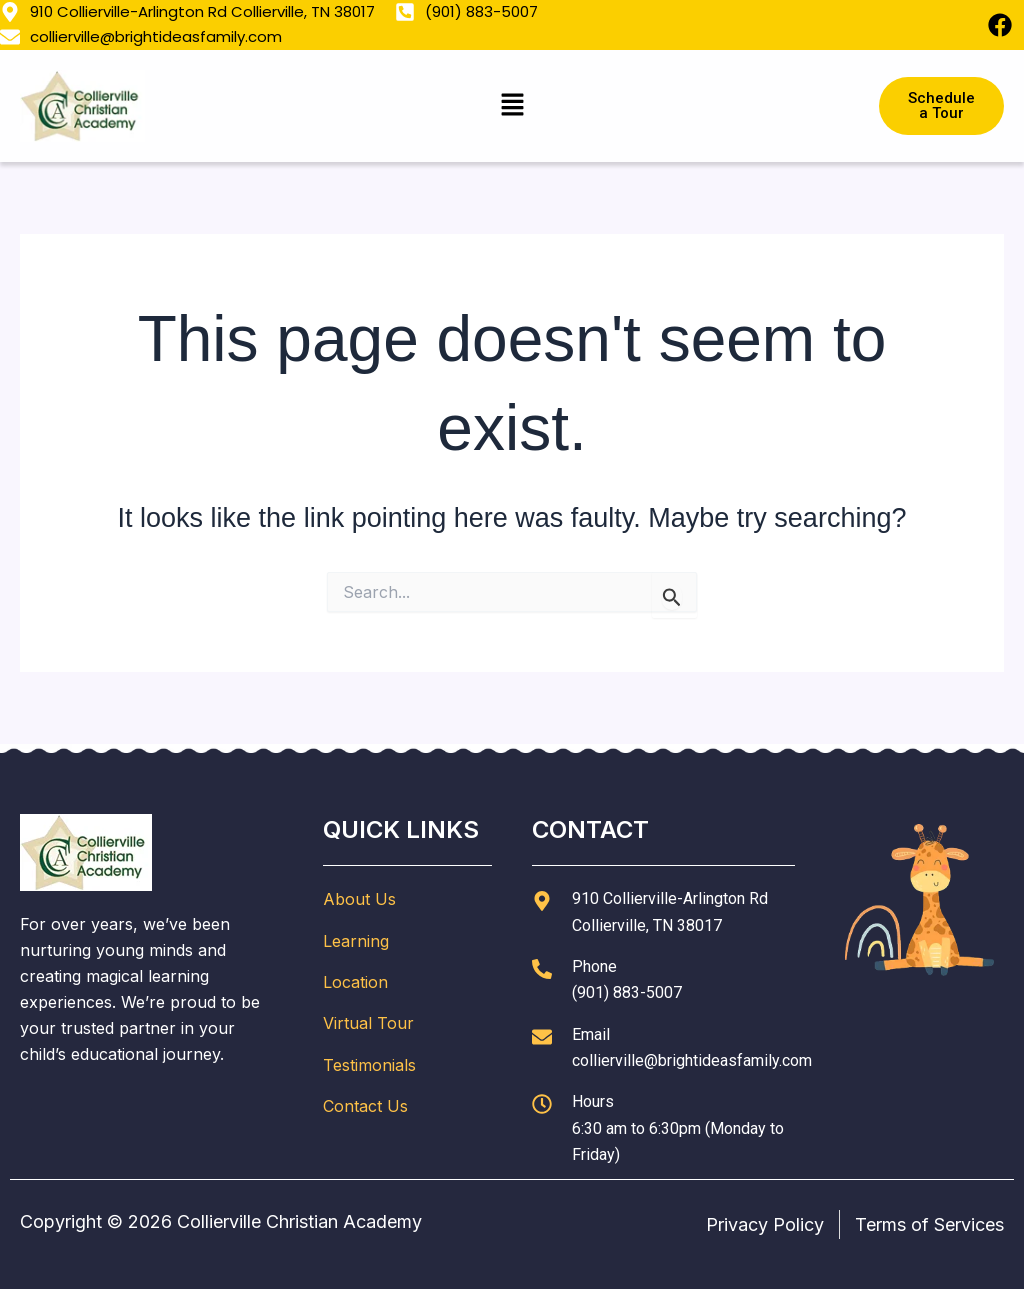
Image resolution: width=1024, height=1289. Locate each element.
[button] (512, 105)
